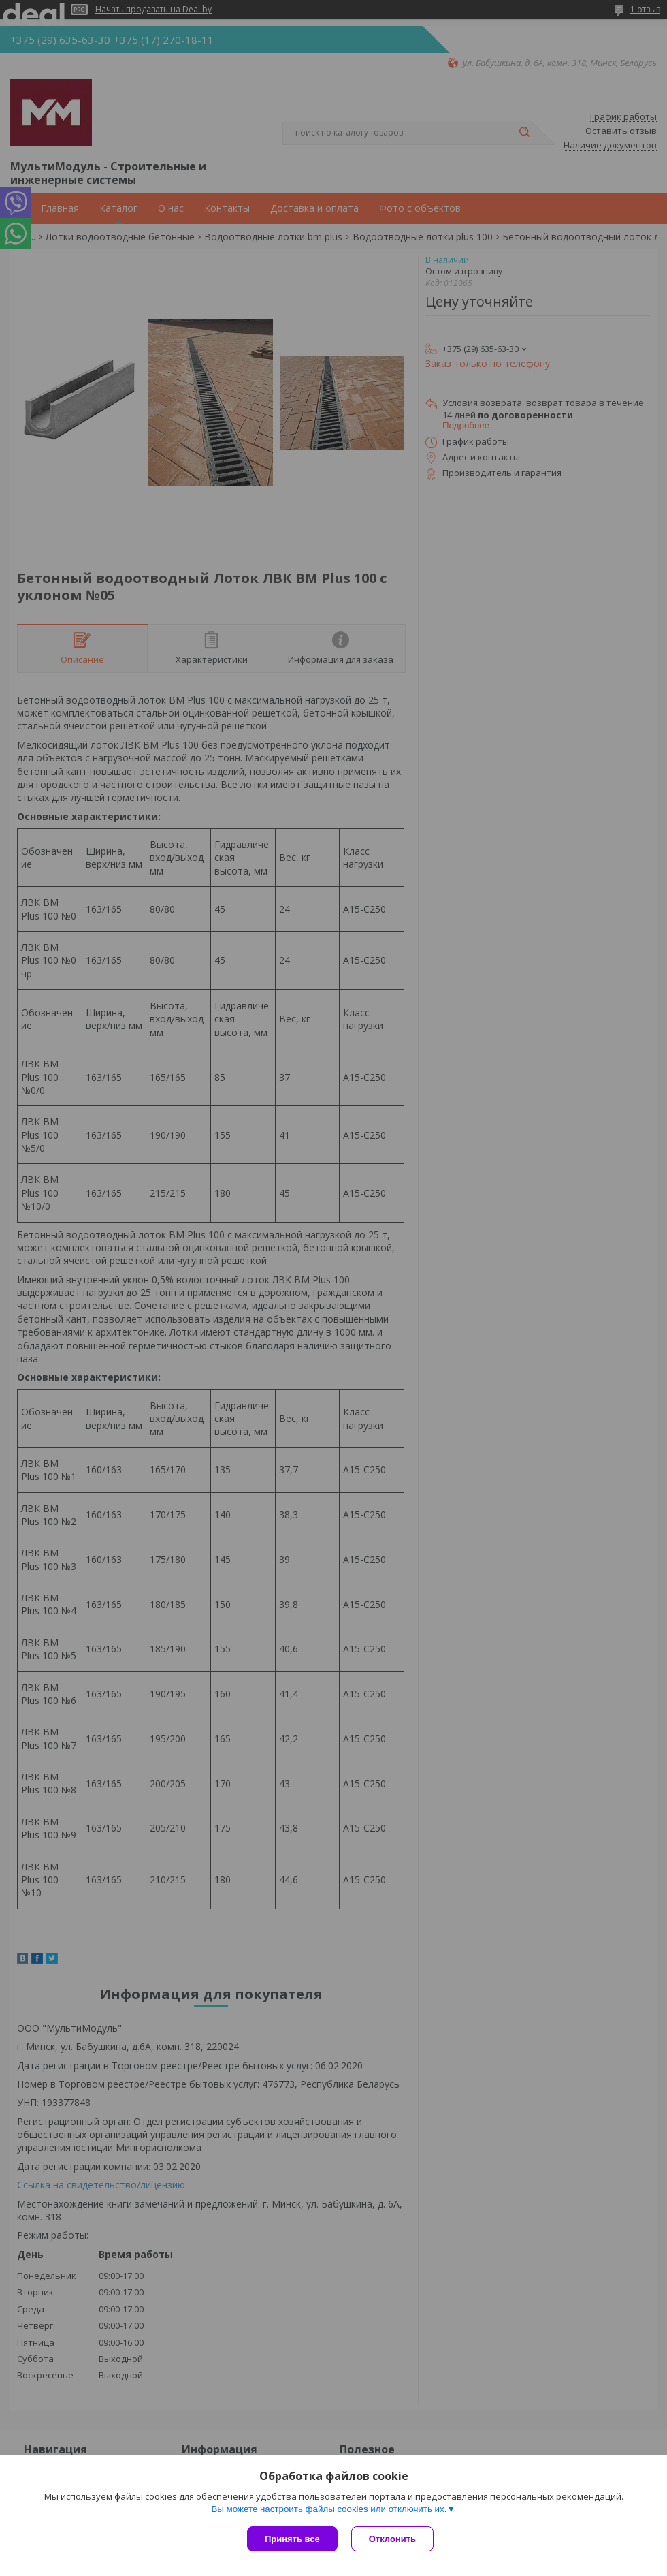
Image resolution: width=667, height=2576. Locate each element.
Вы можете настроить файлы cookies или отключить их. (328, 2509)
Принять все (292, 2539)
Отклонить (392, 2539)
